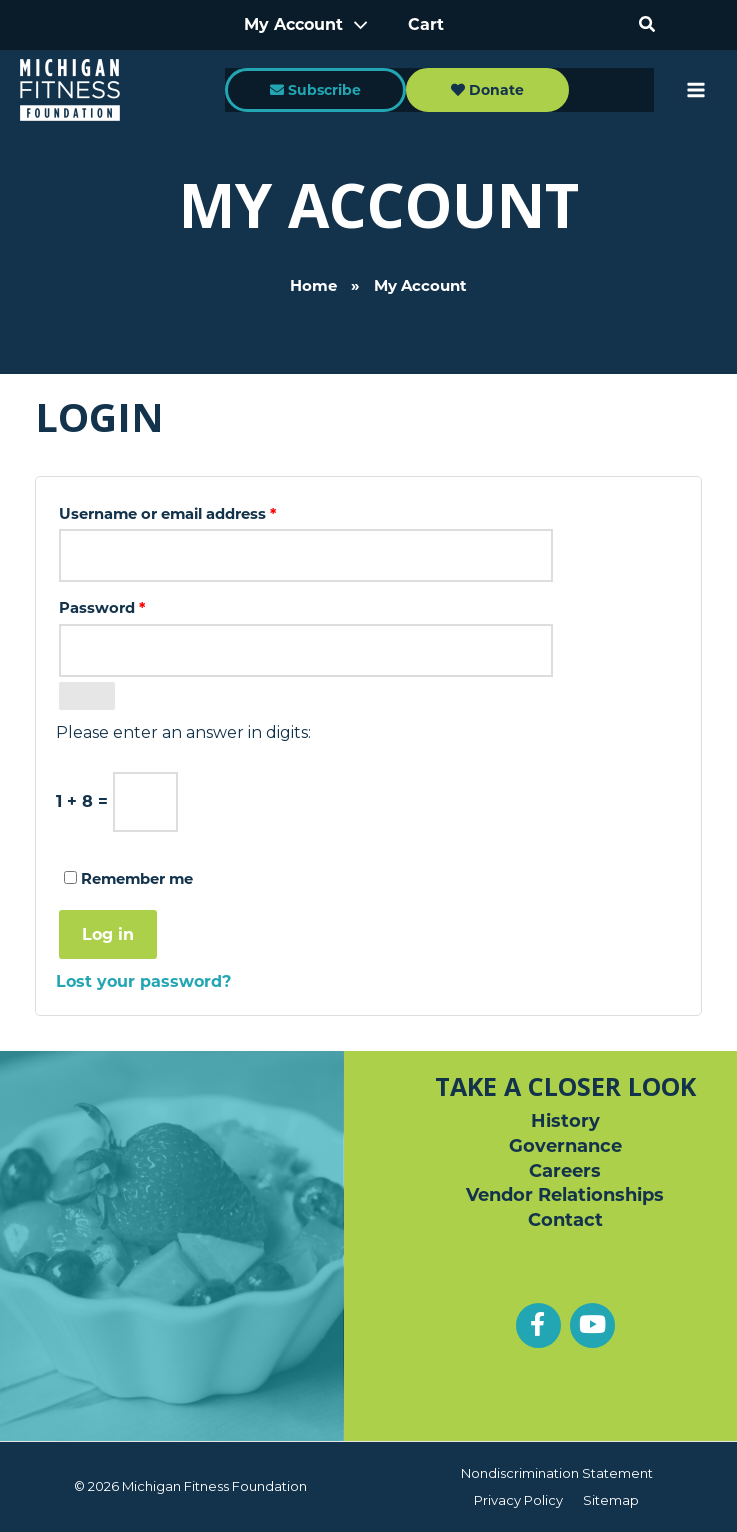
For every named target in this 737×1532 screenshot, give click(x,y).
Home (313, 259)
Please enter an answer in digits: (183, 732)
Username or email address (201, 511)
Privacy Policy (518, 1500)
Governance (565, 1146)
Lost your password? (143, 981)
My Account (296, 24)
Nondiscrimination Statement (557, 1473)
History (565, 1121)
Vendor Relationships (565, 1195)
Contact (565, 1220)
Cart (426, 24)
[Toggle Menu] (355, 25)
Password (136, 605)
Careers (565, 1171)
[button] (648, 25)
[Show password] (87, 696)
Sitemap (611, 1500)
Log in (108, 934)
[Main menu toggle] (695, 90)
